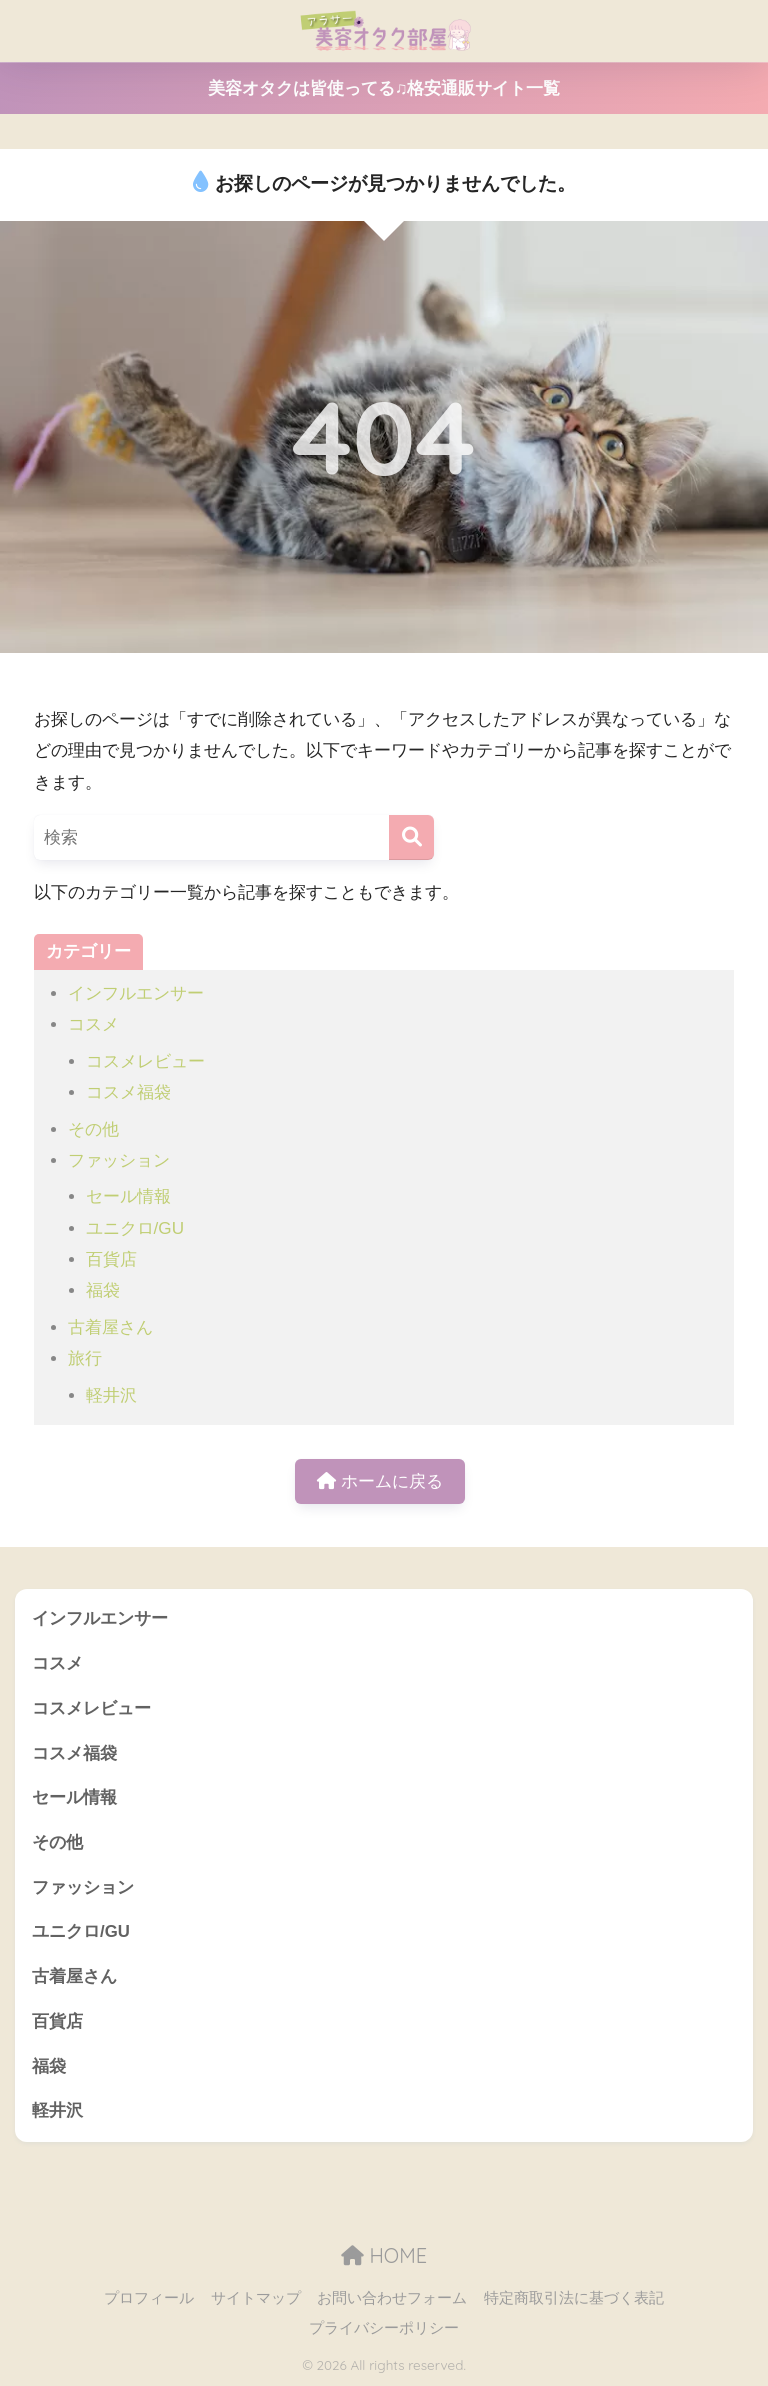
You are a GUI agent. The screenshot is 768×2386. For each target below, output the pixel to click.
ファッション (119, 1160)
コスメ (93, 1024)
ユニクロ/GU (135, 1228)
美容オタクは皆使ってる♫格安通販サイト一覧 (384, 88)
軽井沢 (111, 1395)
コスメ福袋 (128, 1092)
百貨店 (111, 1259)
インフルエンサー (136, 993)
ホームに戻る (380, 1481)
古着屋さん (110, 1327)
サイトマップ (256, 2298)
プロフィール (149, 2298)
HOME (384, 2255)
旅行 (85, 1358)
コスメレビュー (145, 1061)
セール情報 (128, 1196)
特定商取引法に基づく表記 (574, 2298)
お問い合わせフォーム (392, 2298)
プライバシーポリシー (384, 2328)
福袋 (103, 1290)
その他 (93, 1129)
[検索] (411, 837)
